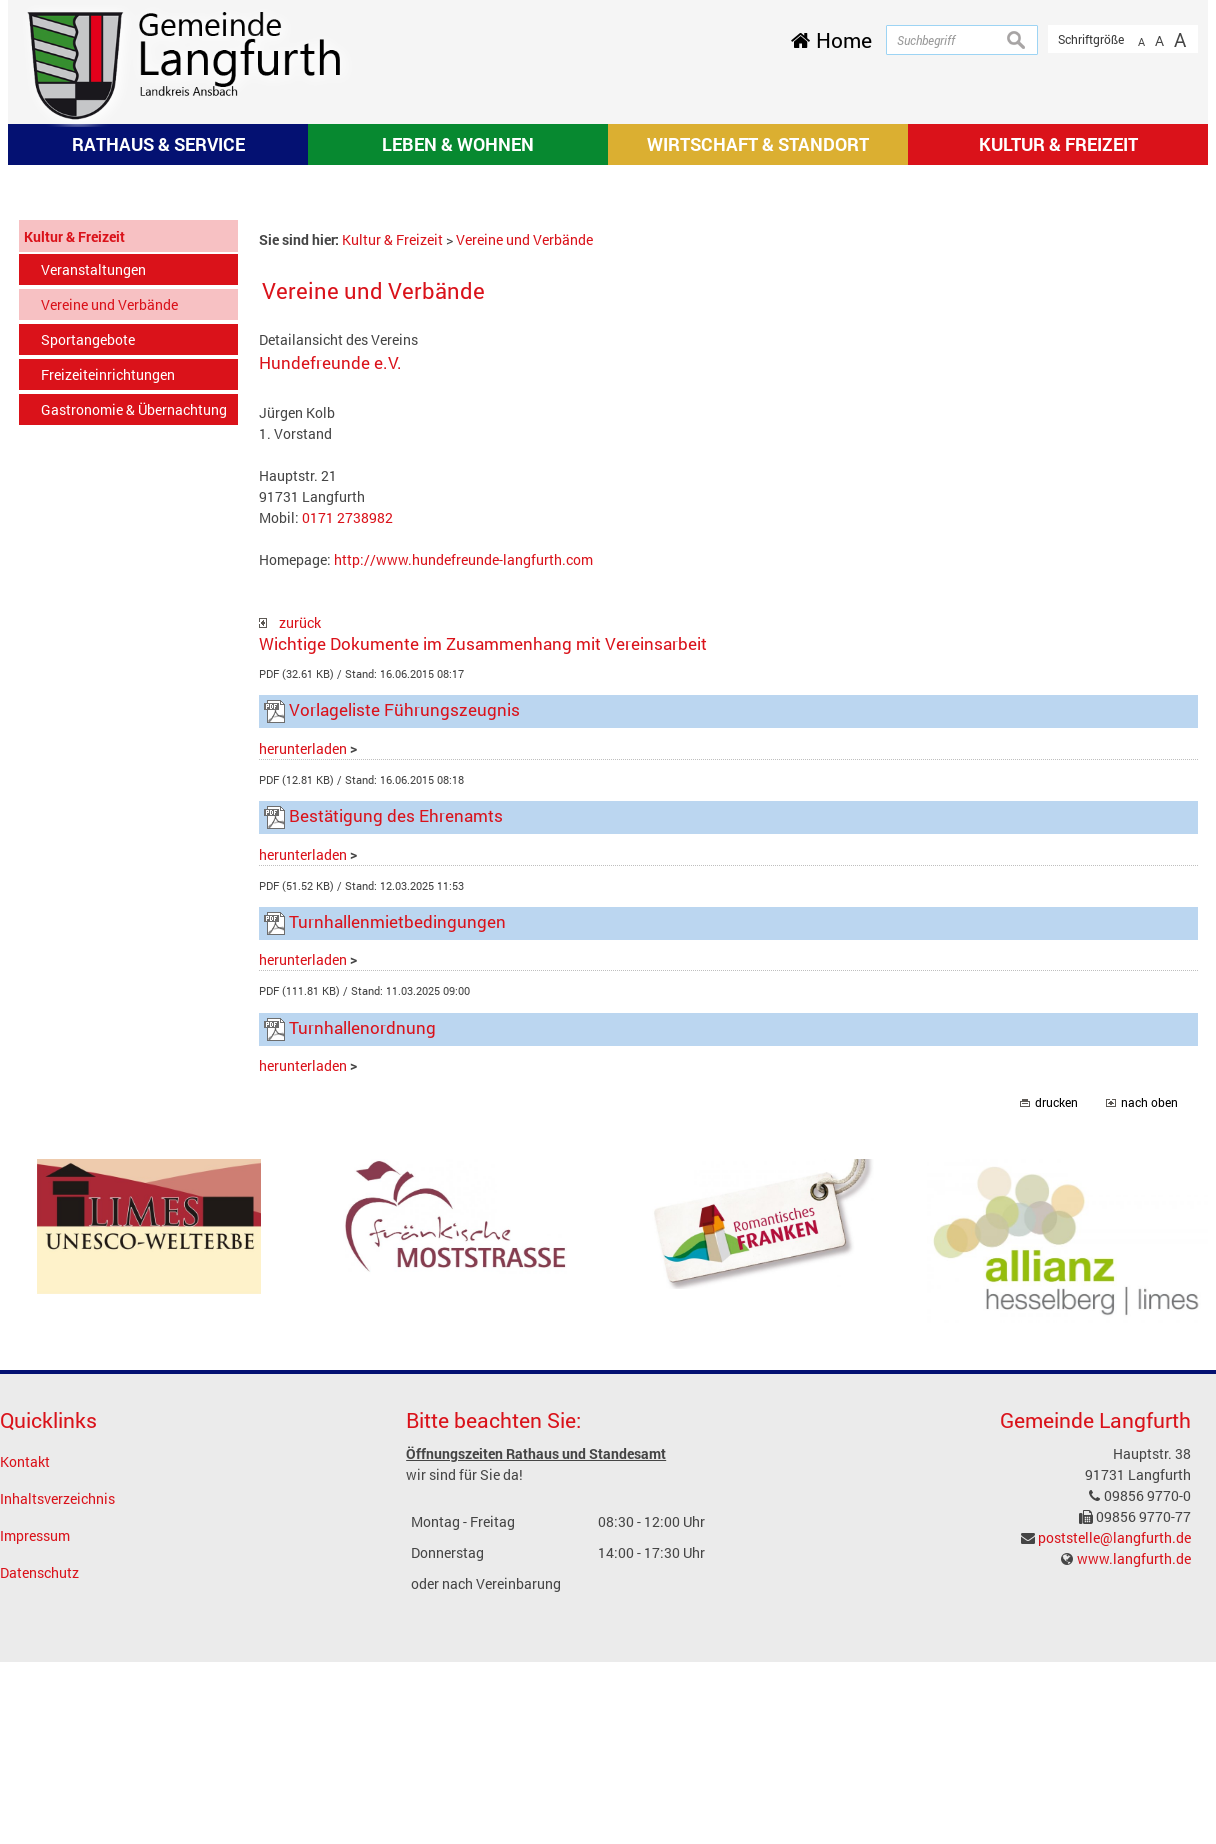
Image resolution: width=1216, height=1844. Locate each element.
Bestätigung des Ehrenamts (396, 1082)
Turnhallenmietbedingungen (397, 1188)
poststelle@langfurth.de (1114, 1804)
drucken (1056, 1369)
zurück (290, 888)
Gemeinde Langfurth (1095, 1686)
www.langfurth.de (1134, 1825)
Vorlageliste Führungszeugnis (404, 976)
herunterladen (303, 1014)
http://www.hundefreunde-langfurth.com (463, 825)
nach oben (1149, 1369)
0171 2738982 (347, 783)
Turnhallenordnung (362, 1294)
